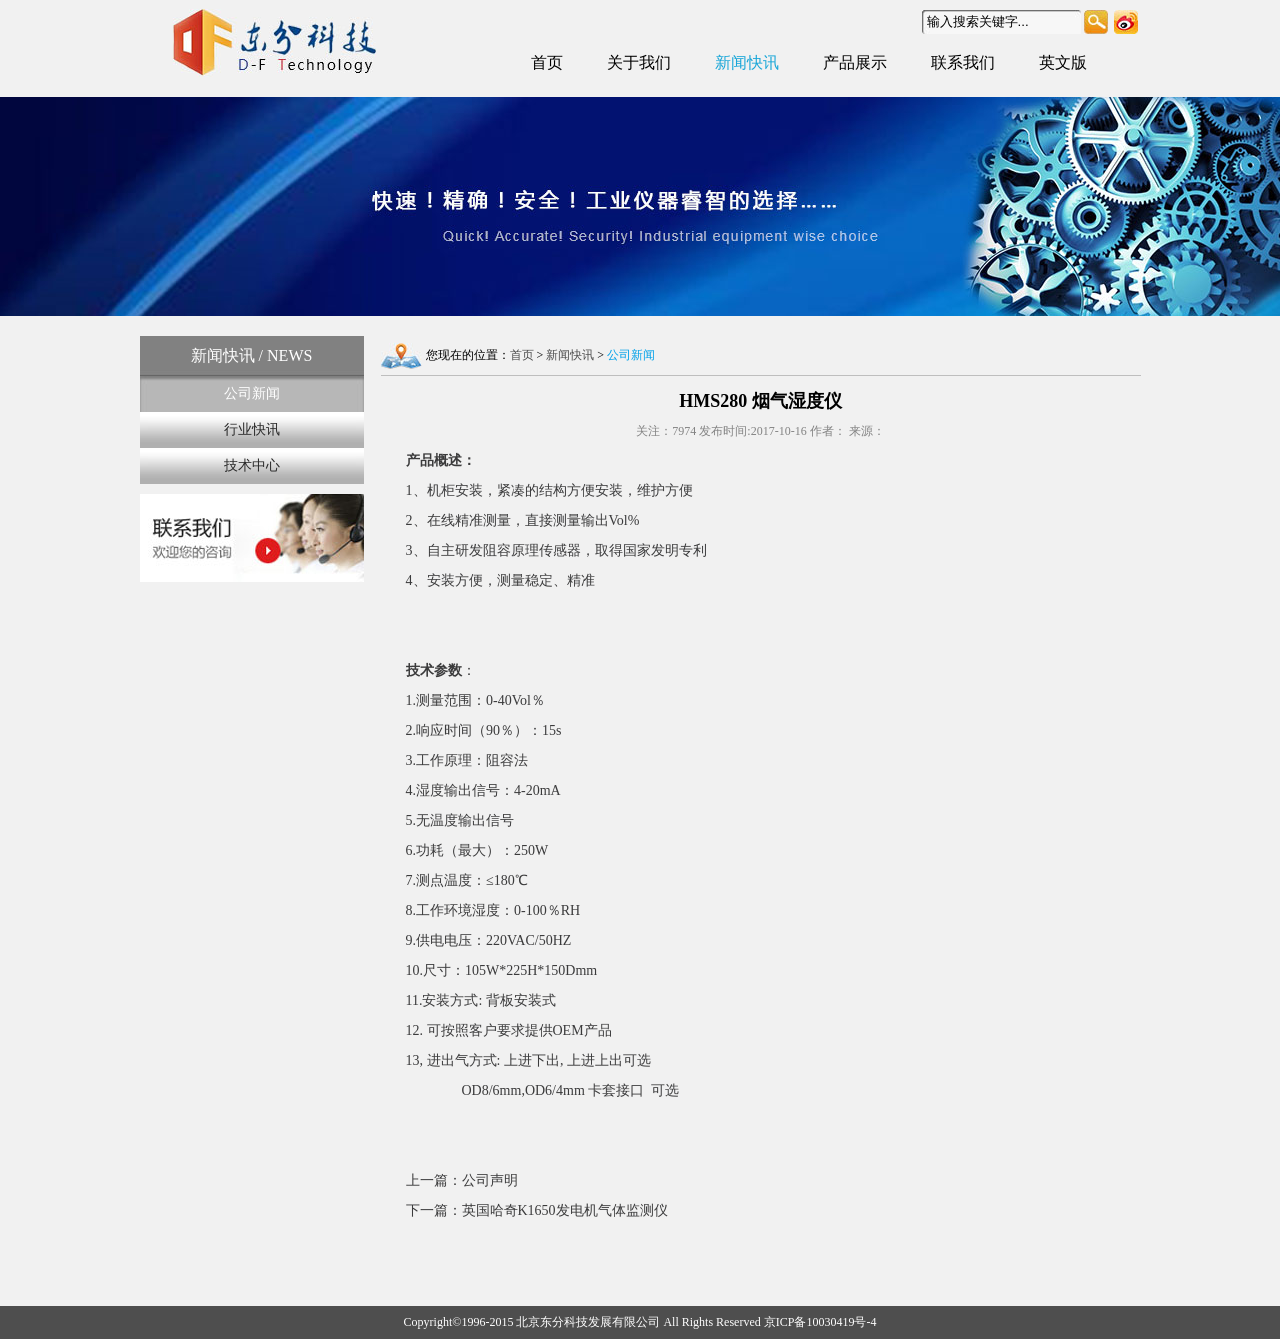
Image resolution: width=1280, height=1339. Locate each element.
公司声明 (490, 1180)
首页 (547, 62)
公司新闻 (252, 393)
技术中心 (252, 465)
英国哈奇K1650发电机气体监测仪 (565, 1210)
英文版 (1063, 62)
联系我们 (963, 62)
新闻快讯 (747, 62)
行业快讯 (252, 429)
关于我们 (639, 62)
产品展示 (855, 62)
